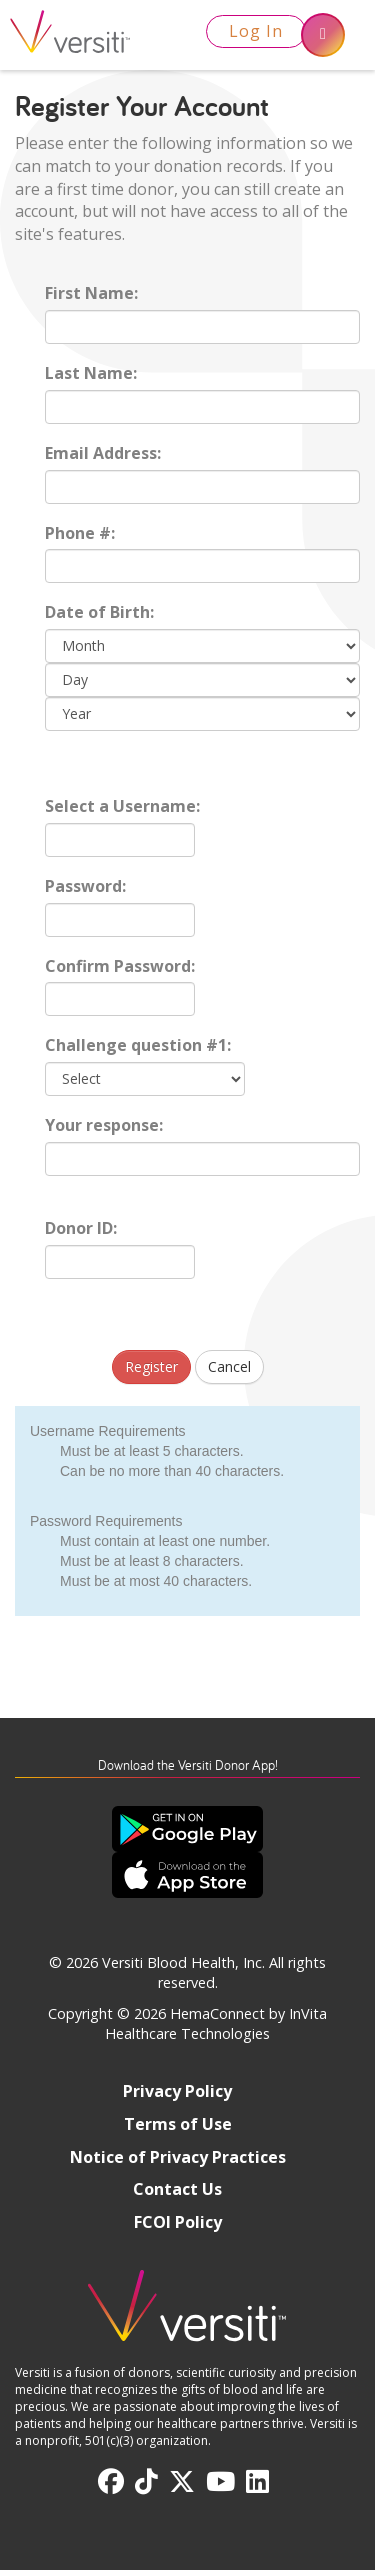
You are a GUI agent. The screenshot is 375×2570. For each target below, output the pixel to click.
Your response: (104, 1125)
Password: (85, 886)
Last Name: (91, 373)
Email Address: (103, 453)
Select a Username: (122, 806)
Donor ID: (81, 1228)
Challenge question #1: (138, 1045)
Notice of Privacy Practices (178, 2157)
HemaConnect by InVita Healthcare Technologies (216, 2024)
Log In (256, 31)
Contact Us (177, 2189)
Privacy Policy (177, 2091)
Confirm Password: (120, 966)
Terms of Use (178, 2124)
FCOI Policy (178, 2222)
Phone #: (80, 533)
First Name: (91, 293)
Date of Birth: (99, 612)
